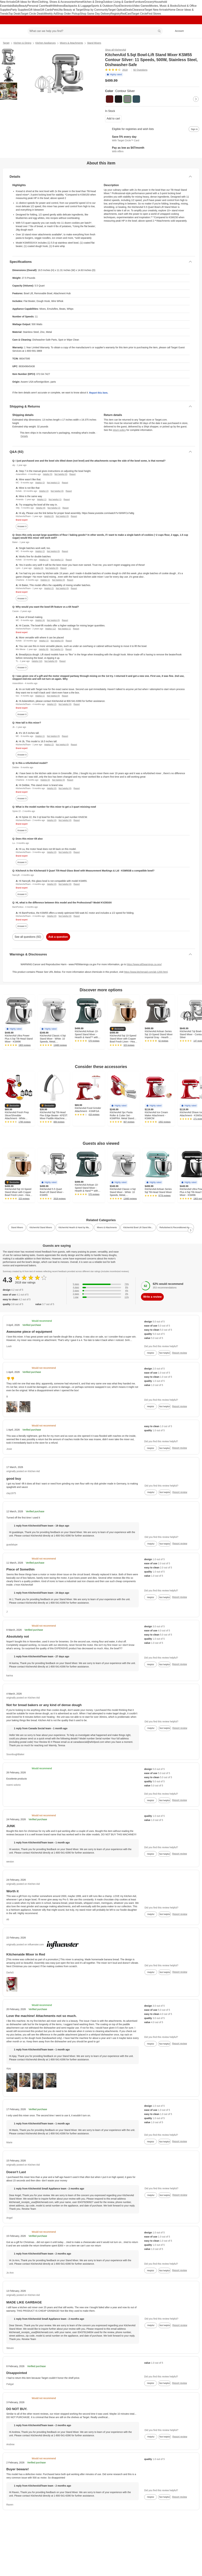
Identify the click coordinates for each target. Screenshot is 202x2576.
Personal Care (36, 5)
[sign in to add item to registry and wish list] (194, 129)
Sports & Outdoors (102, 5)
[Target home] (7, 31)
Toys (116, 5)
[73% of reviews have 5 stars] (101, 1284)
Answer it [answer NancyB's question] (21, 894)
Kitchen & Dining (92, 1)
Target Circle (139, 13)
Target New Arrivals (156, 9)
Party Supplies (19, 9)
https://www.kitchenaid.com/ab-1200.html (146, 972)
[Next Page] (196, 99)
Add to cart (113, 118)
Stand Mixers (94, 43)
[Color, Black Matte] (118, 99)
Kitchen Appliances (45, 43)
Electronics (126, 5)
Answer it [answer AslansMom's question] (21, 714)
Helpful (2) (40, 482)
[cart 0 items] (195, 31)
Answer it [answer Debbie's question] (21, 798)
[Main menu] (19, 31)
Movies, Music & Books (163, 5)
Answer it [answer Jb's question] (21, 754)
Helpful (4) (40, 620)
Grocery (149, 1)
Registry (116, 13)
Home (78, 1)
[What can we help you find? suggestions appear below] (95, 31)
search (159, 31)
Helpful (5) (47, 474)
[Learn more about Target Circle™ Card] (152, 138)
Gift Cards (46, 9)
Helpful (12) (50, 629)
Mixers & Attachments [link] (107, 1227)
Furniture (138, 1)
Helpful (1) (41, 499)
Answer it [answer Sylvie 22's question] (21, 830)
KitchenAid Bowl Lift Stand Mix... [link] (138, 1227)
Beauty (23, 5)
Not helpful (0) (60, 474)
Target (6, 43)
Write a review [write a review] (152, 1296)
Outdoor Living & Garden (118, 1)
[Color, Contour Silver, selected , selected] (127, 99)
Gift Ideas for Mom (26, 1)
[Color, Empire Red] (109, 99)
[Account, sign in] (177, 31)
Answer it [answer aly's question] (21, 526)
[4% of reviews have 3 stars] (101, 1290)
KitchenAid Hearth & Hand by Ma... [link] (74, 1227)
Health (49, 5)
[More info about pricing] (184, 80)
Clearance (138, 9)
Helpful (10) (37, 661)
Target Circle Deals (32, 13)
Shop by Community (95, 9)
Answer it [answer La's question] (21, 862)
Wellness (58, 5)
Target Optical (116, 9)
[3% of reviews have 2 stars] (101, 1294)
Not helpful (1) (53, 482)
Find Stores (154, 13)
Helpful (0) (49, 516)
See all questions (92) (28, 936)
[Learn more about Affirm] (152, 149)
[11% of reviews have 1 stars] (101, 1297)
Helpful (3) (38, 568)
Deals (128, 9)
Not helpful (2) (53, 508)
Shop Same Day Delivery (95, 13)
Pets (55, 9)
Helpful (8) (40, 508)
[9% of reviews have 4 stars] (101, 1287)
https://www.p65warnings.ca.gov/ (144, 964)
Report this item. (98, 392)
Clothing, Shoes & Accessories (56, 1)
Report (72, 474)
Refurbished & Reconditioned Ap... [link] (175, 1227)
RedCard (126, 13)
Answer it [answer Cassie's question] (21, 667)
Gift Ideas (34, 9)
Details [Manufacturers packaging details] (24, 436)
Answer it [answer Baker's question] (21, 598)
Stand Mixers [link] (17, 1227)
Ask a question (58, 936)
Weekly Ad (50, 13)
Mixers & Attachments (71, 43)
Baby (16, 5)
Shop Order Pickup (68, 13)
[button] (114, 74)
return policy (119, 430)
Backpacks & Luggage (77, 5)
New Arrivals (7, 1)
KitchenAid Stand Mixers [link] (40, 1227)
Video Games (141, 5)
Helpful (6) (43, 649)
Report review (179, 1352)
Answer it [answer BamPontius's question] (21, 926)
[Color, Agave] (136, 99)
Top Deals (14, 13)
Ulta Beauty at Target (70, 9)
